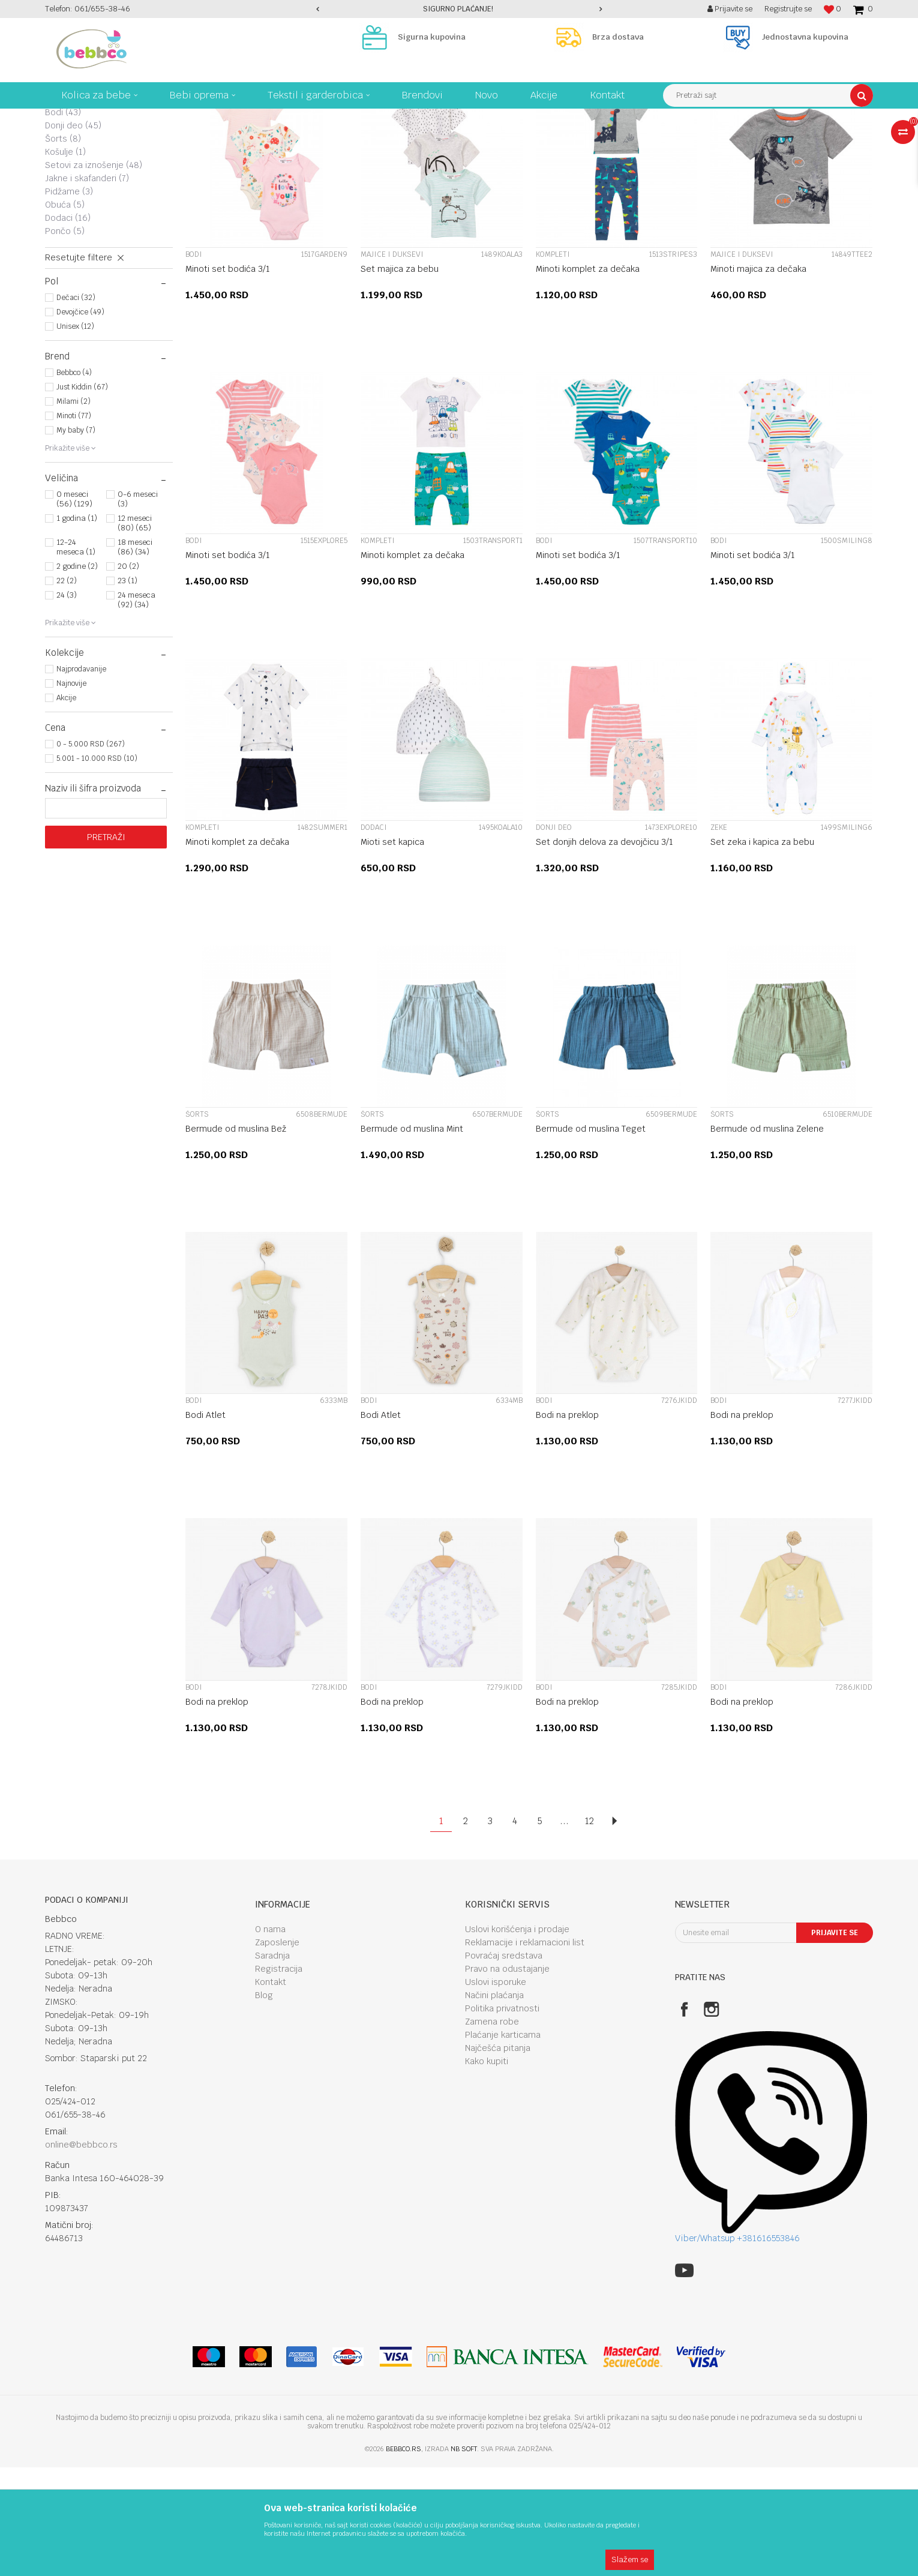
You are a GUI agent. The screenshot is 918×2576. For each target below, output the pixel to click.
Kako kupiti (486, 2170)
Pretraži (106, 945)
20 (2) (128, 675)
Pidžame (69, 300)
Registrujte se (788, 9)
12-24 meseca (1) (75, 655)
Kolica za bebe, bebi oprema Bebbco (105, 117)
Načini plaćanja (494, 2104)
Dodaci (68, 326)
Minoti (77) (73, 524)
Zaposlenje (277, 2051)
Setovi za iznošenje (93, 273)
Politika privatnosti (502, 2117)
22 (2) (66, 689)
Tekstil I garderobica (252, 117)
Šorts (63, 247)
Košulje (65, 260)
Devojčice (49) (80, 420)
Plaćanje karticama (503, 2143)
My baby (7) (75, 539)
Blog (264, 2104)
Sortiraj (646, 140)
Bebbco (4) (74, 481)
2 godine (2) (77, 675)
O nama (270, 2038)
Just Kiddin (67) (82, 495)
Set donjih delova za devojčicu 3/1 (604, 950)
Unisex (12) (75, 435)
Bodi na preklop (567, 1523)
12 (589, 1929)
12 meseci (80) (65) (135, 631)
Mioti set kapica (392, 950)
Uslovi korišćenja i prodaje (517, 2038)
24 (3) (66, 703)
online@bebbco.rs (81, 2253)
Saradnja (272, 2064)
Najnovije (71, 792)
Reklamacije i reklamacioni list (524, 2051)
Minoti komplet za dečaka (588, 377)
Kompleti (72, 168)
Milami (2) (73, 510)
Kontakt (270, 2090)
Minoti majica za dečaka (758, 377)
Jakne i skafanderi (87, 286)
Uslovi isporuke (495, 2090)
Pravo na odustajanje (507, 2077)
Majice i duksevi (85, 194)
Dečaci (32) (75, 406)
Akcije (66, 806)
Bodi (63, 220)
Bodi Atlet (205, 1523)
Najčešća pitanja (497, 2156)
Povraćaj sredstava (503, 2064)
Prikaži (747, 140)
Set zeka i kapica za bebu (762, 950)
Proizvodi (191, 117)
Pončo (65, 339)
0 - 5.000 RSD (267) (90, 852)
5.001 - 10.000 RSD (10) (96, 867)
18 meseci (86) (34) (135, 655)
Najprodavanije (81, 777)
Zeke (64, 181)
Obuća (65, 313)
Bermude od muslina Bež (235, 1237)
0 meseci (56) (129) (74, 607)
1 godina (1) (76, 627)
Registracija (278, 2077)
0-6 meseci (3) (138, 607)
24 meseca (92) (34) (136, 708)
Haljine (64, 207)
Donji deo (73, 234)
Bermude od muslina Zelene (767, 1237)
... (564, 1929)
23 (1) (127, 689)
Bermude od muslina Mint (412, 1237)
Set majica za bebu (400, 377)
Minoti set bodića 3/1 (227, 377)
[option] (459, 9)
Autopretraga (594, 140)
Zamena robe (492, 2130)
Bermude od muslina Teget (591, 1237)
